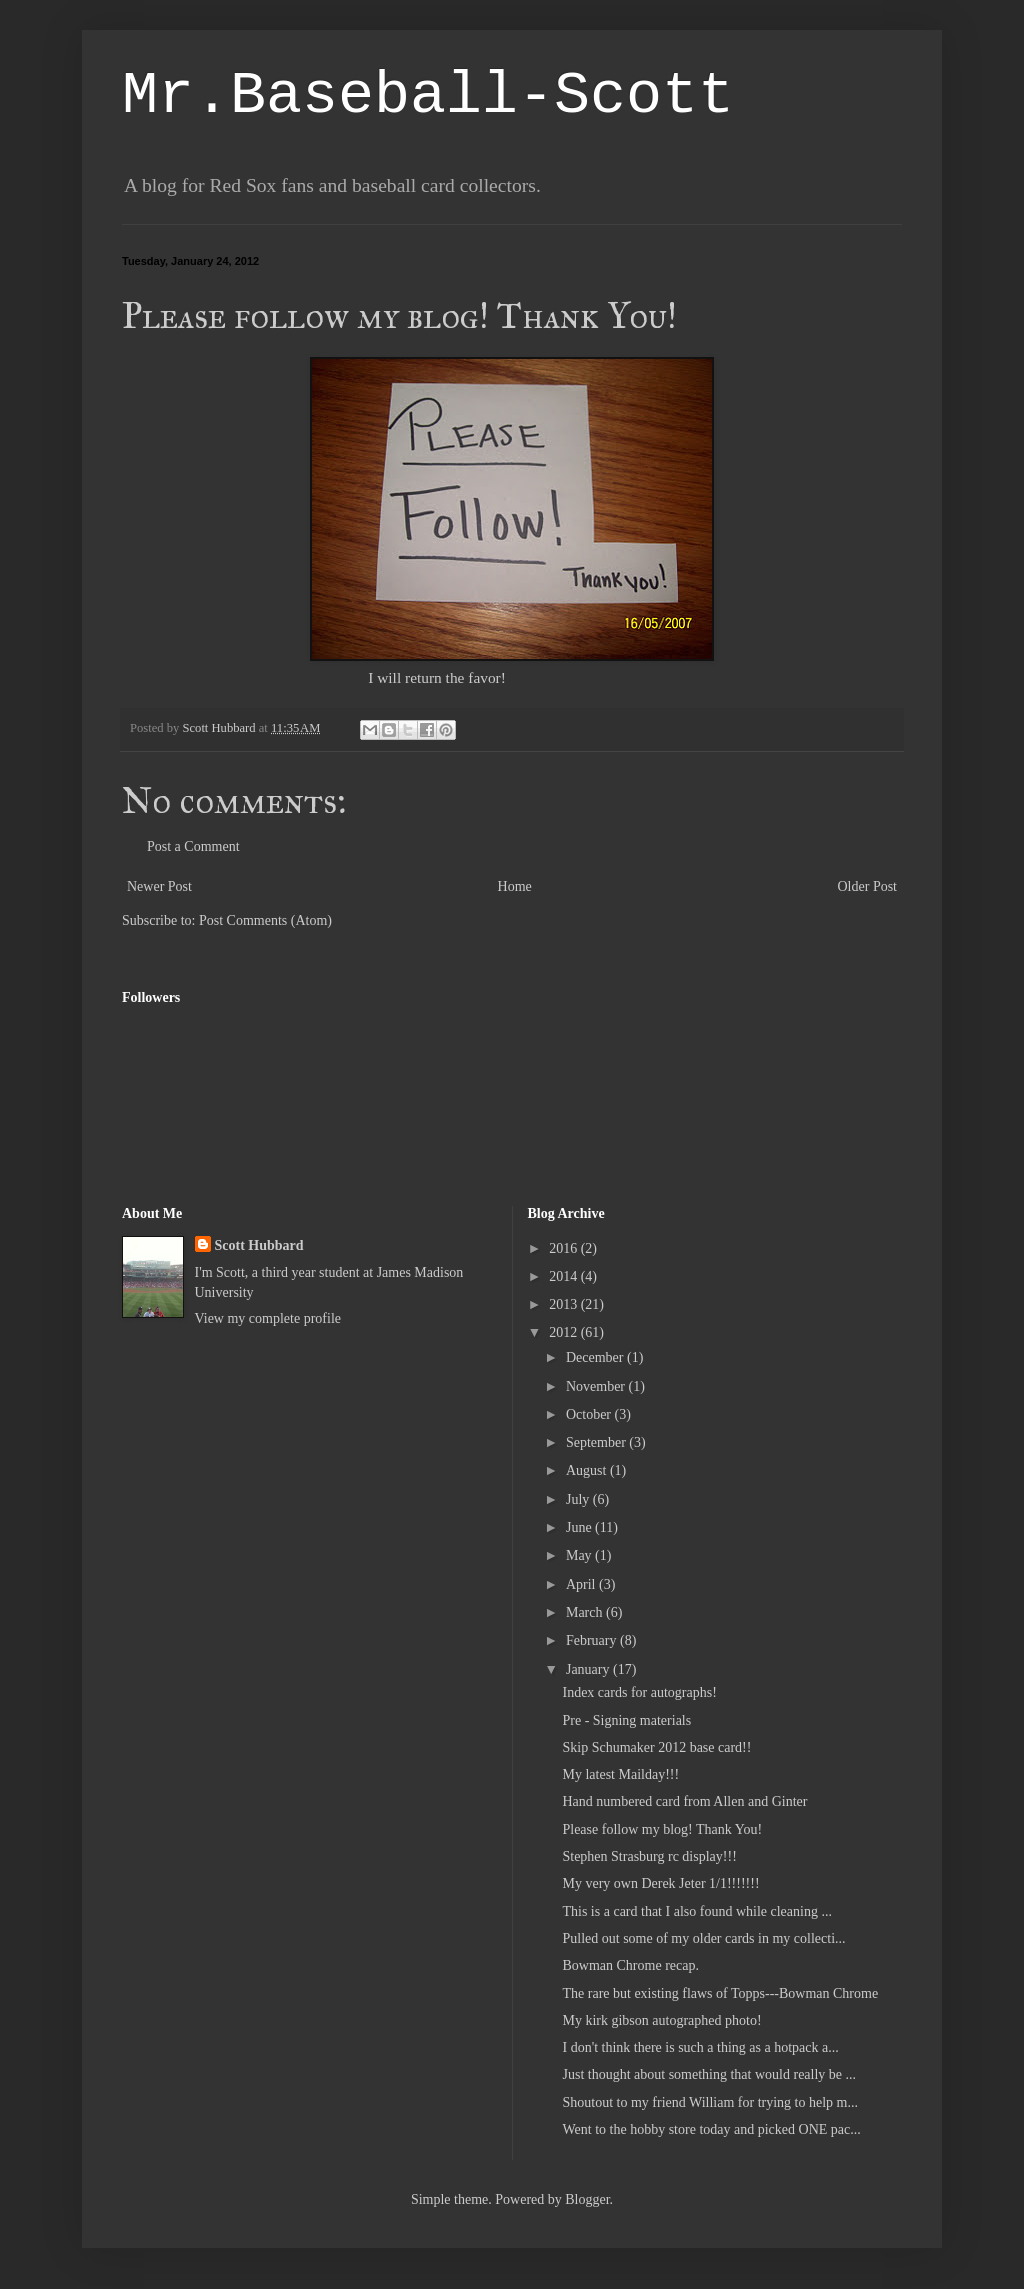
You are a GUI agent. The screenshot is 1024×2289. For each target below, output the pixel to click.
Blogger (587, 2199)
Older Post (868, 886)
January (589, 1669)
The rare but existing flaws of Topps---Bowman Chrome (720, 1993)
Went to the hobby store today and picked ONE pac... (711, 2129)
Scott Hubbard (259, 1245)
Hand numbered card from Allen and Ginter (684, 1801)
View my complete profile (268, 1318)
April (582, 1584)
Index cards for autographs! (639, 1692)
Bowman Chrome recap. (630, 1965)
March (586, 1612)
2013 (565, 1304)
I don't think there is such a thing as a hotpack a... (700, 2047)
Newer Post (159, 886)
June (580, 1527)
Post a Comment (193, 846)
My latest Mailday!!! (620, 1774)
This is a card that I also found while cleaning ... (696, 1911)
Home (515, 886)
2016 (565, 1248)
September (597, 1442)
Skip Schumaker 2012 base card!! (656, 1747)
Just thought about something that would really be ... (709, 2074)
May (580, 1555)
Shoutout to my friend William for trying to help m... (709, 2102)
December (596, 1357)
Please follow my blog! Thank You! (662, 1829)
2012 (565, 1332)
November (597, 1386)
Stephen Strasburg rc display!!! (649, 1856)
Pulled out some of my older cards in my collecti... (703, 1938)
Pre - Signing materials (626, 1720)
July (579, 1499)
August (588, 1470)
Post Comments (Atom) (265, 920)
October (590, 1414)
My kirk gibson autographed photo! (661, 2020)
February (593, 1640)
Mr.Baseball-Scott (428, 96)
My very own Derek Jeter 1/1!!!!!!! (660, 1883)
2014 (565, 1276)
